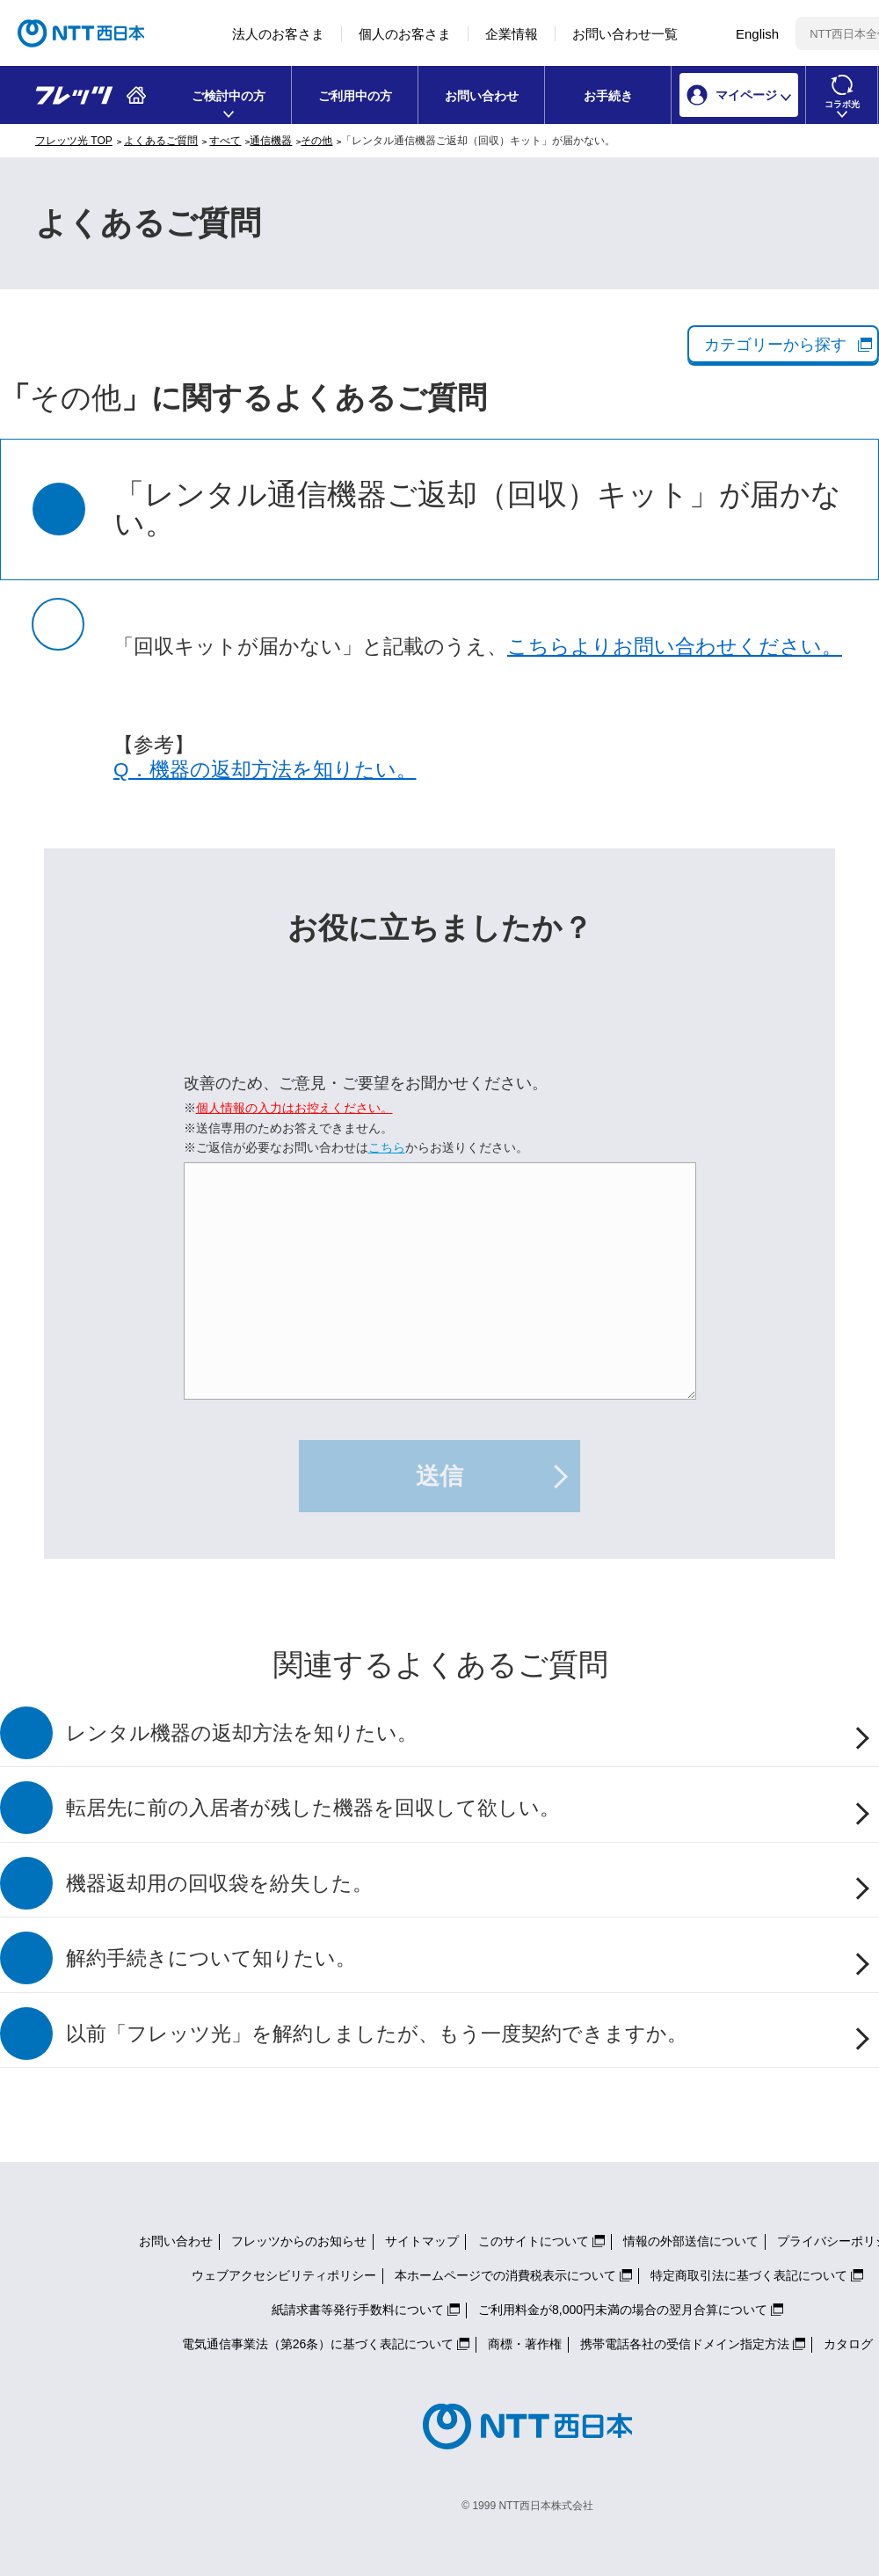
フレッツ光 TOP (74, 141)
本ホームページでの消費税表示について (505, 2275)
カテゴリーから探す (775, 344)
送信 (439, 1476)
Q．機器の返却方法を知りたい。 (265, 770)
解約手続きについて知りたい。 (211, 1958)
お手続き (608, 96)
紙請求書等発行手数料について (358, 2310)
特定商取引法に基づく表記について (748, 2275)
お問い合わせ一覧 (625, 33)
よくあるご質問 (161, 141)
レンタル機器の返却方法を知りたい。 (242, 1733)
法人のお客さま (278, 33)
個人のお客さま (405, 33)
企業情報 (511, 33)
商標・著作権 (525, 2344)
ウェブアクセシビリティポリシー (284, 2275)
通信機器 (271, 141)
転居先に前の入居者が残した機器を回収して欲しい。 (313, 1808)
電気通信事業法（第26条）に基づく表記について (318, 2344)
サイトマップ (422, 2241)
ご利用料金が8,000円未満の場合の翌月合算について (622, 2310)
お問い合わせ (482, 96)
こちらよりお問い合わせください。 (674, 647)
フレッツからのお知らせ (299, 2241)
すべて (225, 141)
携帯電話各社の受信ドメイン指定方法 (684, 2344)
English (757, 33)
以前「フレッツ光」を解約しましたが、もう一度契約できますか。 (376, 2034)
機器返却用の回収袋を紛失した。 (219, 1884)
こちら (386, 1147)
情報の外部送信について (691, 2241)
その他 (316, 141)
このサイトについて (533, 2241)
